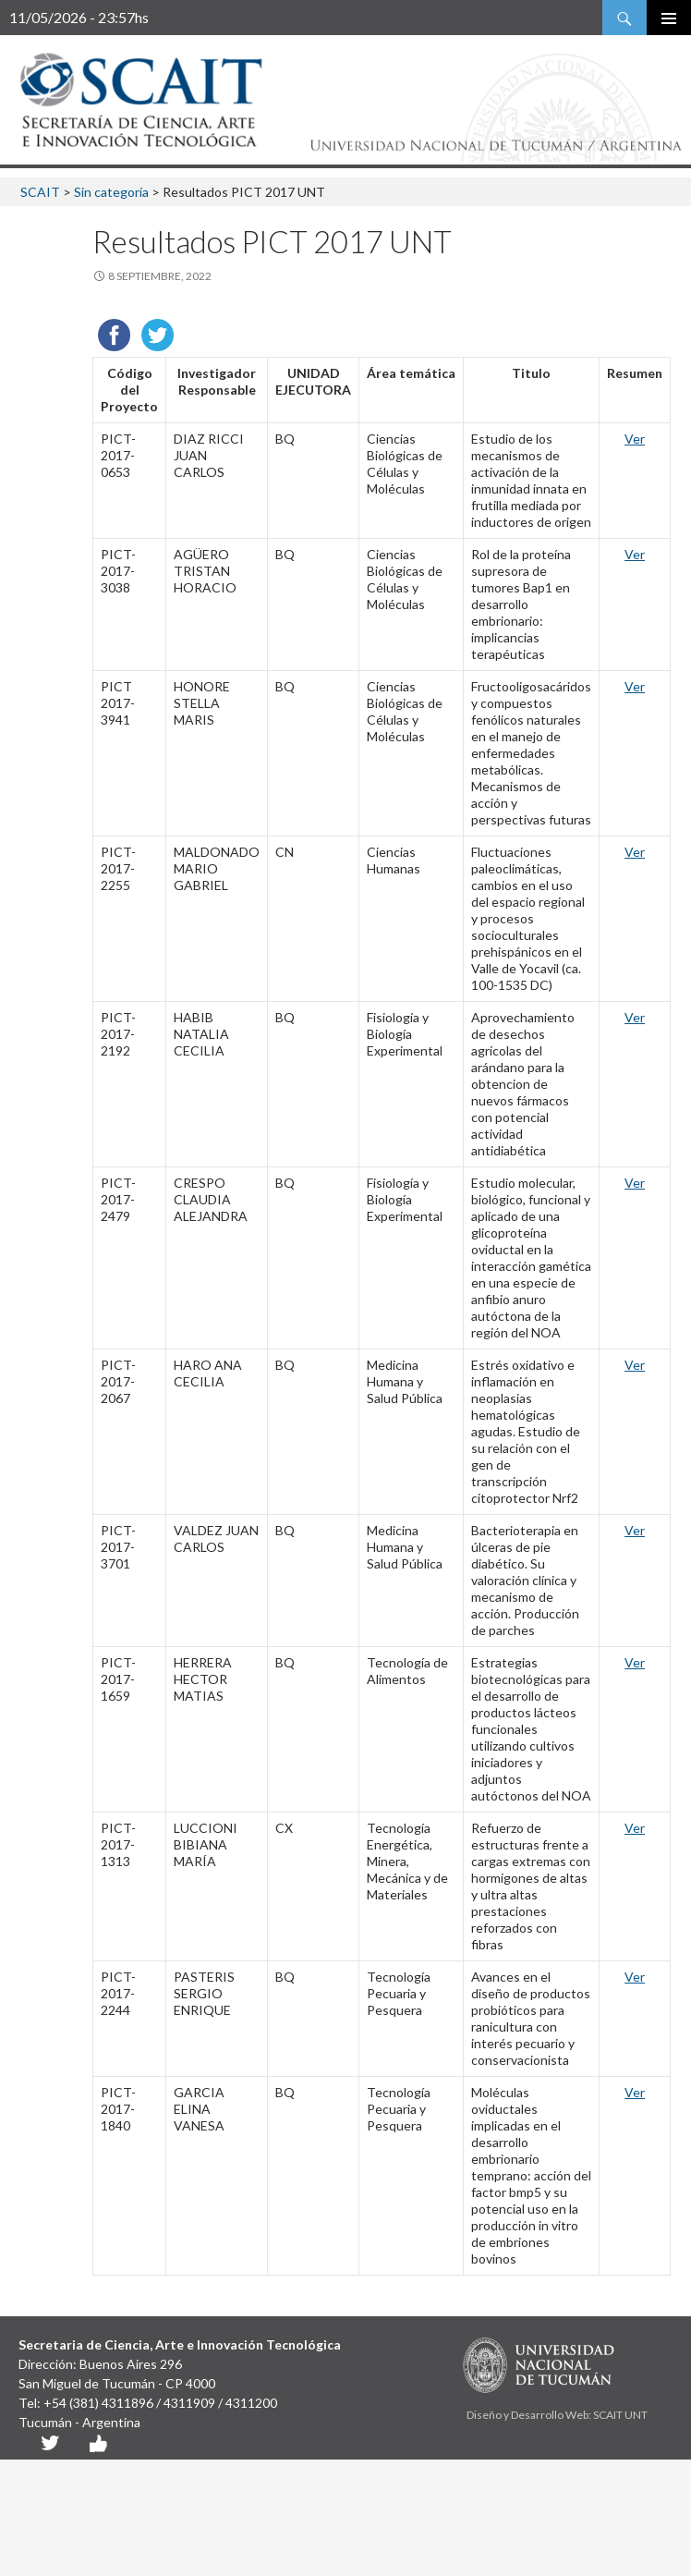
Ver (634, 438)
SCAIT (40, 192)
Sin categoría (111, 192)
